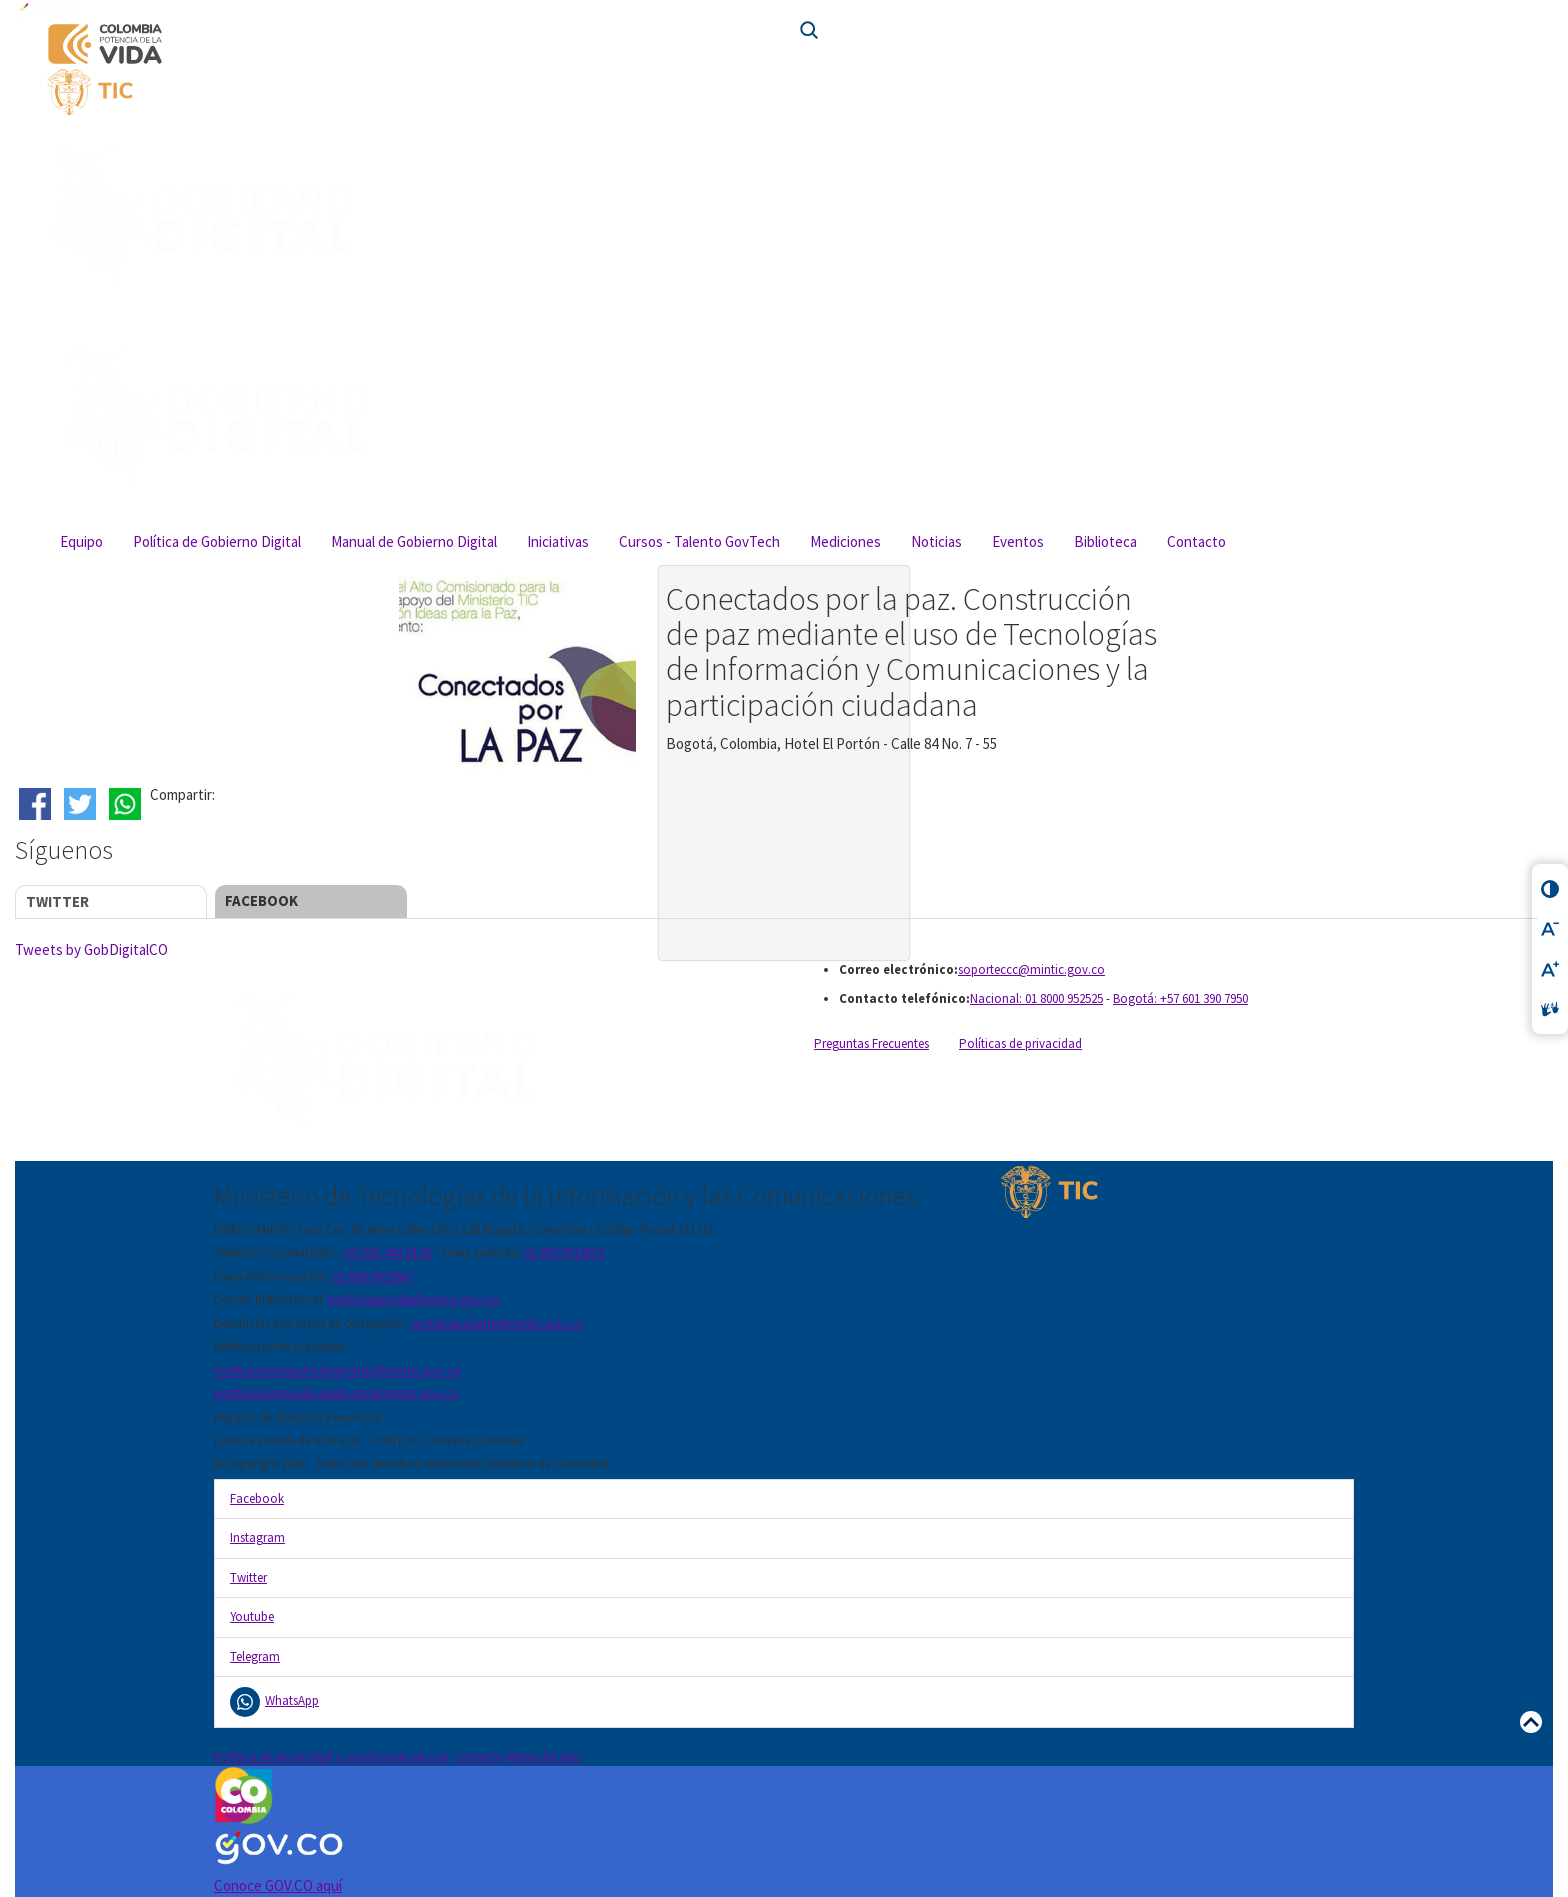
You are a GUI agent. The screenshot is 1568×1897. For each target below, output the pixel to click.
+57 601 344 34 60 (386, 1252)
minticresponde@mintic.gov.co (413, 1299)
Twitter (57, 901)
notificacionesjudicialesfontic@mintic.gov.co (336, 1393)
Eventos (1018, 541)
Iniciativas (558, 541)
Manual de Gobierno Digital (414, 541)
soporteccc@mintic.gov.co (1031, 969)
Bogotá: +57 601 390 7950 (1180, 998)
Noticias (936, 541)
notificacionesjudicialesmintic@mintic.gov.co (337, 1370)
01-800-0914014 (564, 1252)
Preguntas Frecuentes (871, 1043)
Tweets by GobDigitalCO (91, 949)
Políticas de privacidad (1020, 1043)
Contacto (1196, 541)
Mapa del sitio (544, 1756)
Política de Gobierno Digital (217, 541)
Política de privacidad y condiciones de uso (331, 1756)
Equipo (81, 541)
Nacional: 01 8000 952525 (1036, 998)
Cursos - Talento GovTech (699, 541)
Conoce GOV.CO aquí (278, 1885)
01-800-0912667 (373, 1276)
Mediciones (845, 541)
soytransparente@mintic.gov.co (497, 1323)
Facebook (261, 900)
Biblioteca (1105, 541)
